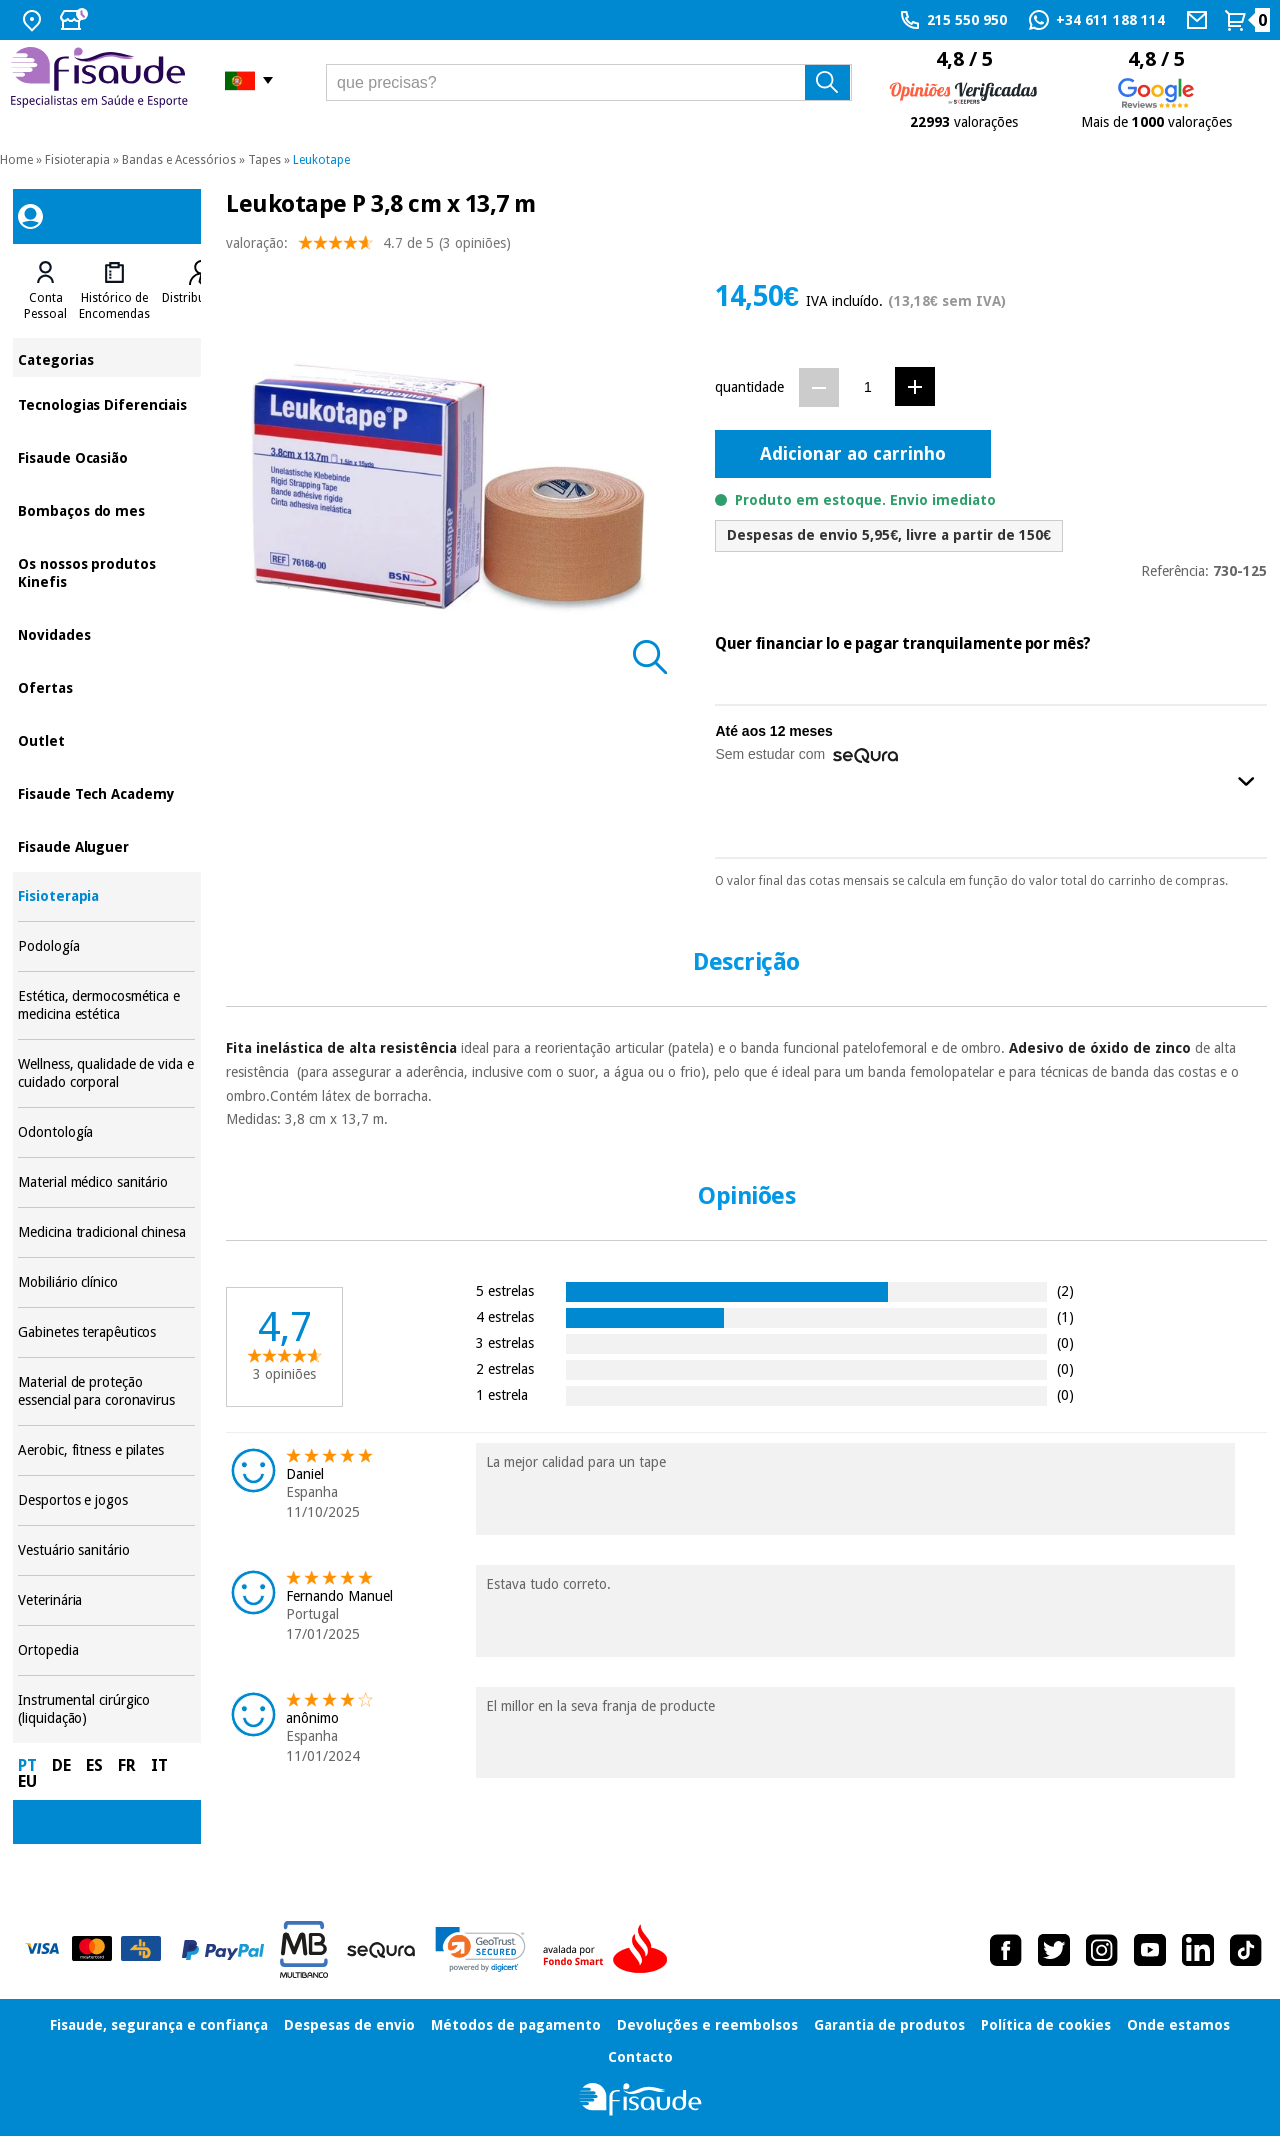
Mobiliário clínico (106, 1282)
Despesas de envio (349, 2025)
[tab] (45, 291)
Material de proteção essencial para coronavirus (106, 1391)
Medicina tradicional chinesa (106, 1232)
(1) (1065, 1316)
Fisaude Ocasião (106, 456)
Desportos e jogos (106, 1500)
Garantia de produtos (889, 2025)
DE (61, 1765)
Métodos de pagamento (516, 2025)
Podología (106, 946)
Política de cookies (1046, 2025)
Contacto (640, 2057)
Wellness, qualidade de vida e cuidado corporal (106, 1073)
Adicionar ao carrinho (853, 453)
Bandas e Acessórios (179, 160)
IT (159, 1765)
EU (27, 1781)
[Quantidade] (867, 386)
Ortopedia (106, 1650)
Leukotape (321, 160)
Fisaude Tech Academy (106, 792)
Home (16, 160)
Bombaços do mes (106, 509)
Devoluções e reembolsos (707, 2025)
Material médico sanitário (106, 1182)
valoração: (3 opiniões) (368, 247)
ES (94, 1765)
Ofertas (106, 686)
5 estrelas (505, 1290)
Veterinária (106, 1600)
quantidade (749, 387)
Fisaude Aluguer (106, 845)
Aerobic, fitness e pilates (106, 1450)
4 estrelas (505, 1316)
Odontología (106, 1132)
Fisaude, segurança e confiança (159, 2025)
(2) (1065, 1290)
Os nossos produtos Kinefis (106, 571)
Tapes (264, 160)
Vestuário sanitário (106, 1550)
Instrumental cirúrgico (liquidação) (106, 1709)
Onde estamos (1178, 2025)
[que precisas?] (589, 82)
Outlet (106, 739)
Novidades (106, 633)
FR (127, 1765)
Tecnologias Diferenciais (106, 403)
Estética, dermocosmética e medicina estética (106, 1005)
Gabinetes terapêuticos (106, 1332)
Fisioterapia (77, 160)
